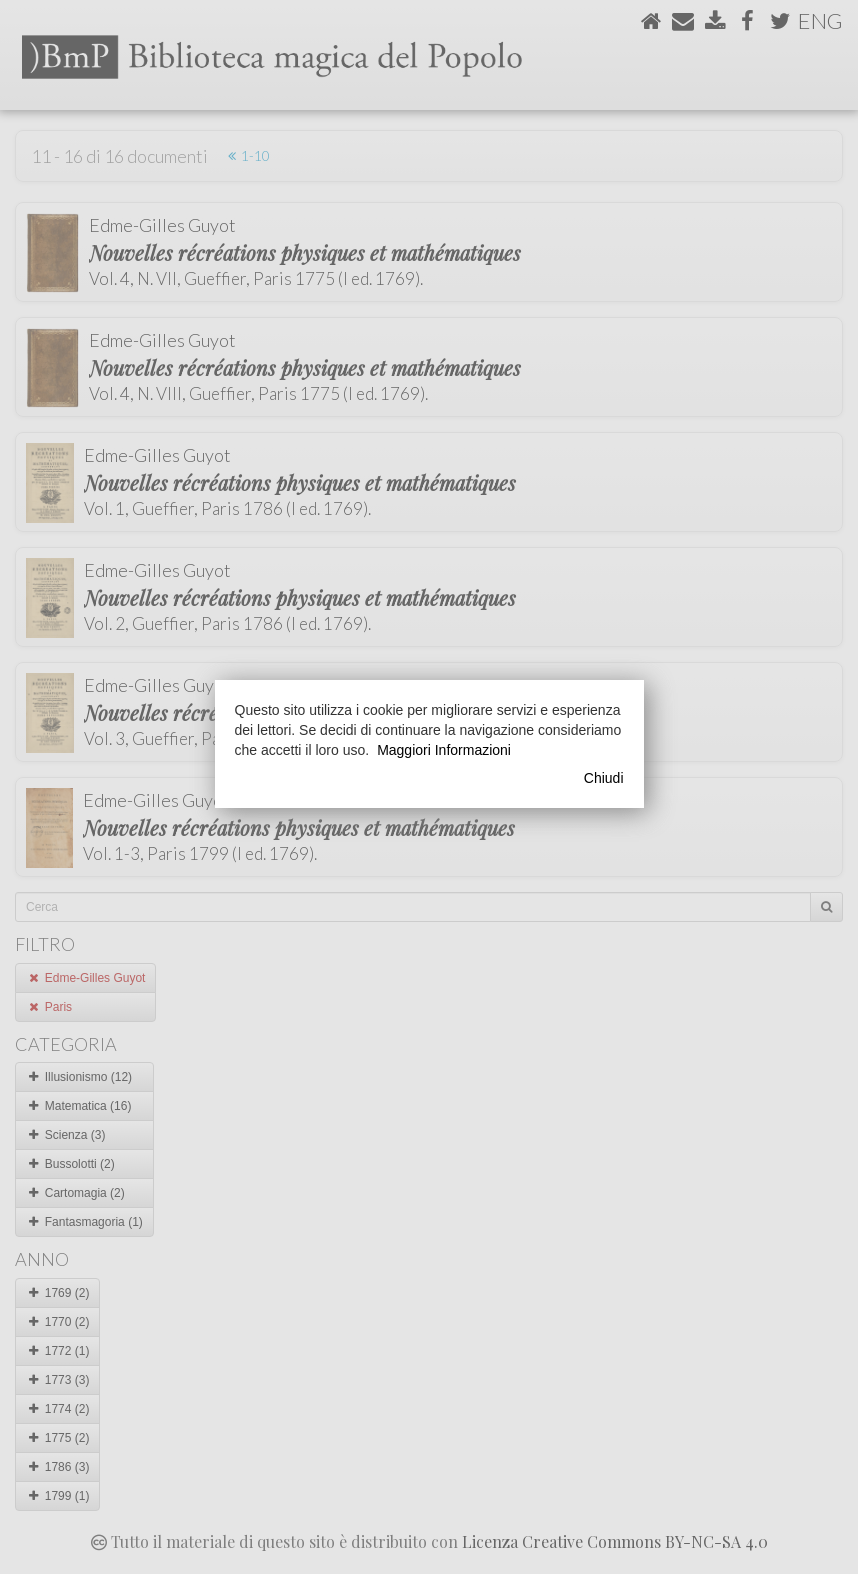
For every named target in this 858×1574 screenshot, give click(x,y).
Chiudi (604, 778)
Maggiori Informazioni (444, 750)
